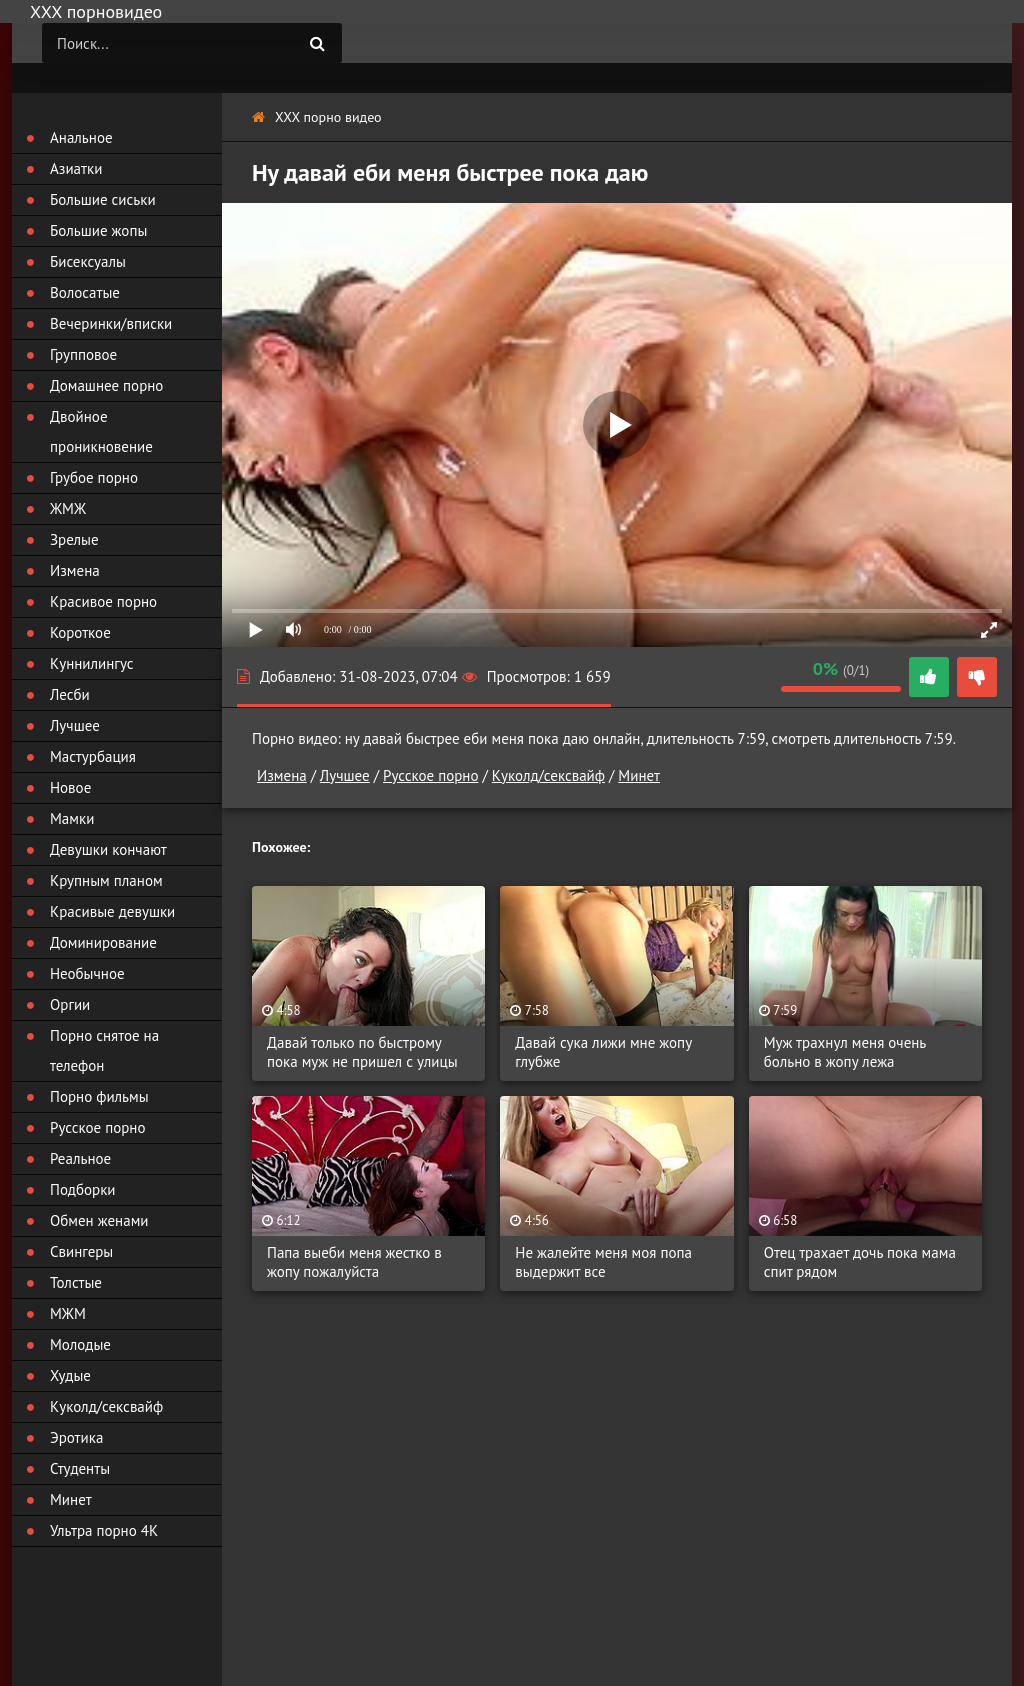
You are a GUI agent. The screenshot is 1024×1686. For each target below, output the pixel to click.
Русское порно (430, 775)
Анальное (81, 137)
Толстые (76, 1282)
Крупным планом (106, 880)
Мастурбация (93, 756)
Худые (70, 1375)
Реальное (80, 1158)
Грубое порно (94, 477)
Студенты (80, 1468)
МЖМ (68, 1313)
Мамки (72, 818)
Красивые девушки (112, 911)
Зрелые (74, 539)
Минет (639, 775)
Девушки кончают (108, 849)
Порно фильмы (99, 1096)
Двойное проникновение (101, 431)
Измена (282, 775)
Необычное (87, 973)
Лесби (70, 694)
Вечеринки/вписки (111, 323)
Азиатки (76, 168)
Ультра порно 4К (104, 1530)
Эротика (76, 1437)
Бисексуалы (88, 261)
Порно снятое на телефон (104, 1050)
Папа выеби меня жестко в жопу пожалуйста (354, 1262)
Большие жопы (98, 230)
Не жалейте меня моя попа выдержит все (603, 1262)
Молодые (80, 1344)
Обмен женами (99, 1220)
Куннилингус (92, 663)
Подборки (83, 1189)
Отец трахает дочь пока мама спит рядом (860, 1262)
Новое (70, 787)
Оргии (70, 1004)
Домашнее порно (106, 385)
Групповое (83, 354)
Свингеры (81, 1251)
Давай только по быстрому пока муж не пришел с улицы (362, 1052)
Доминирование (103, 942)
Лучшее (345, 775)
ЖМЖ (68, 508)
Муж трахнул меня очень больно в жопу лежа (845, 1052)
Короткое (80, 632)
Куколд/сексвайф (548, 775)
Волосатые (85, 292)
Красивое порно (103, 601)
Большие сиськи (103, 199)
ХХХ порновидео (96, 11)
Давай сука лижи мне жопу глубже (603, 1052)
